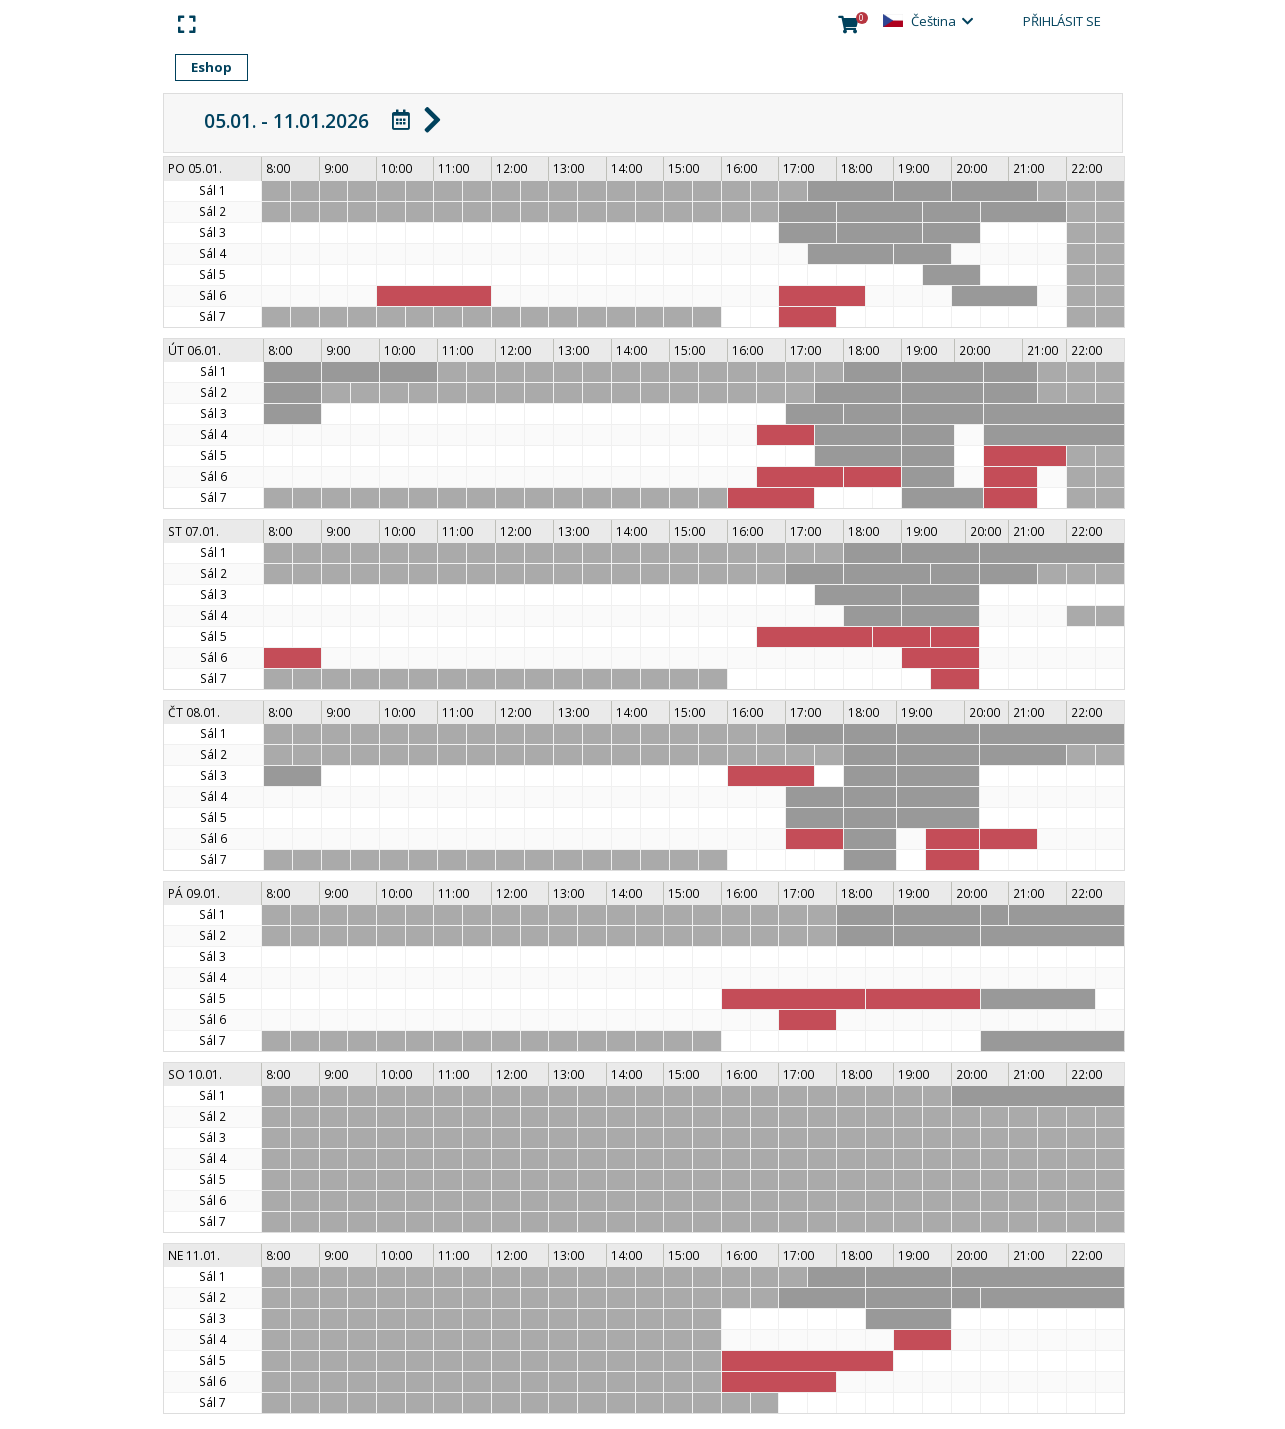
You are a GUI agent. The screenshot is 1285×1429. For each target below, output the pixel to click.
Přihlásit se (1062, 21)
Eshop (211, 67)
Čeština (933, 21)
